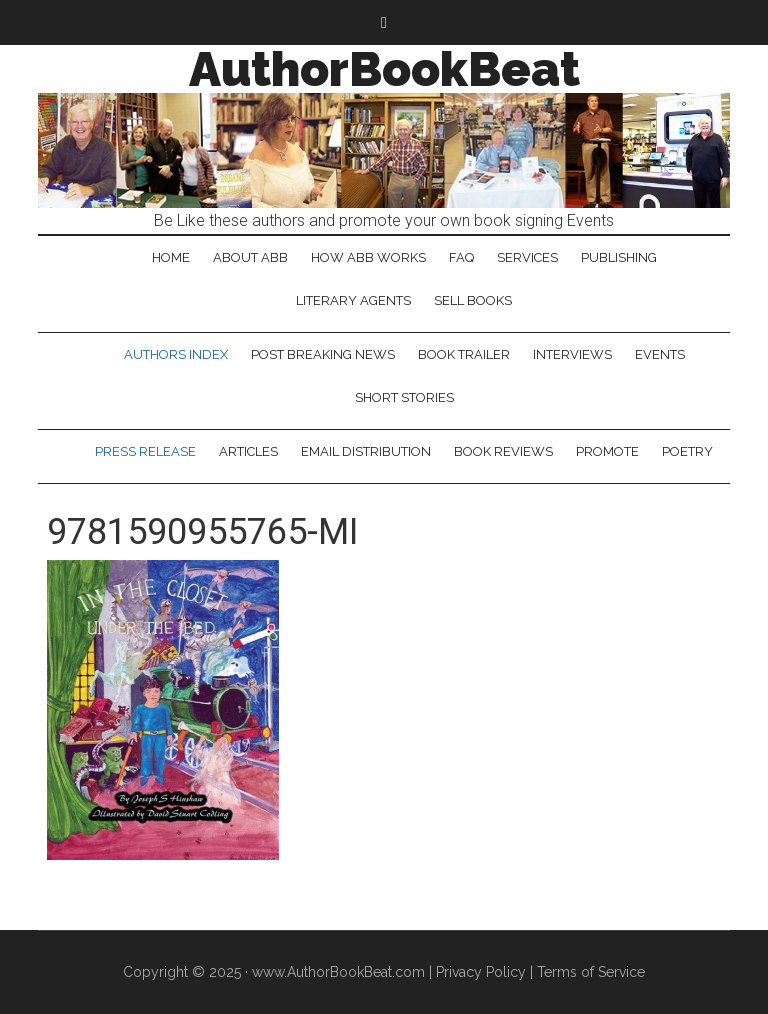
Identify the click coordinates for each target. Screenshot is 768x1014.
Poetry (687, 451)
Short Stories (404, 397)
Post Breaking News (323, 354)
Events (660, 354)
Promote (607, 451)
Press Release (145, 451)
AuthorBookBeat (384, 69)
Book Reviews (503, 451)
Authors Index (176, 354)
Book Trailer (464, 354)
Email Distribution (366, 451)
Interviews (572, 354)
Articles (248, 451)
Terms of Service (591, 972)
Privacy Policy (481, 972)
